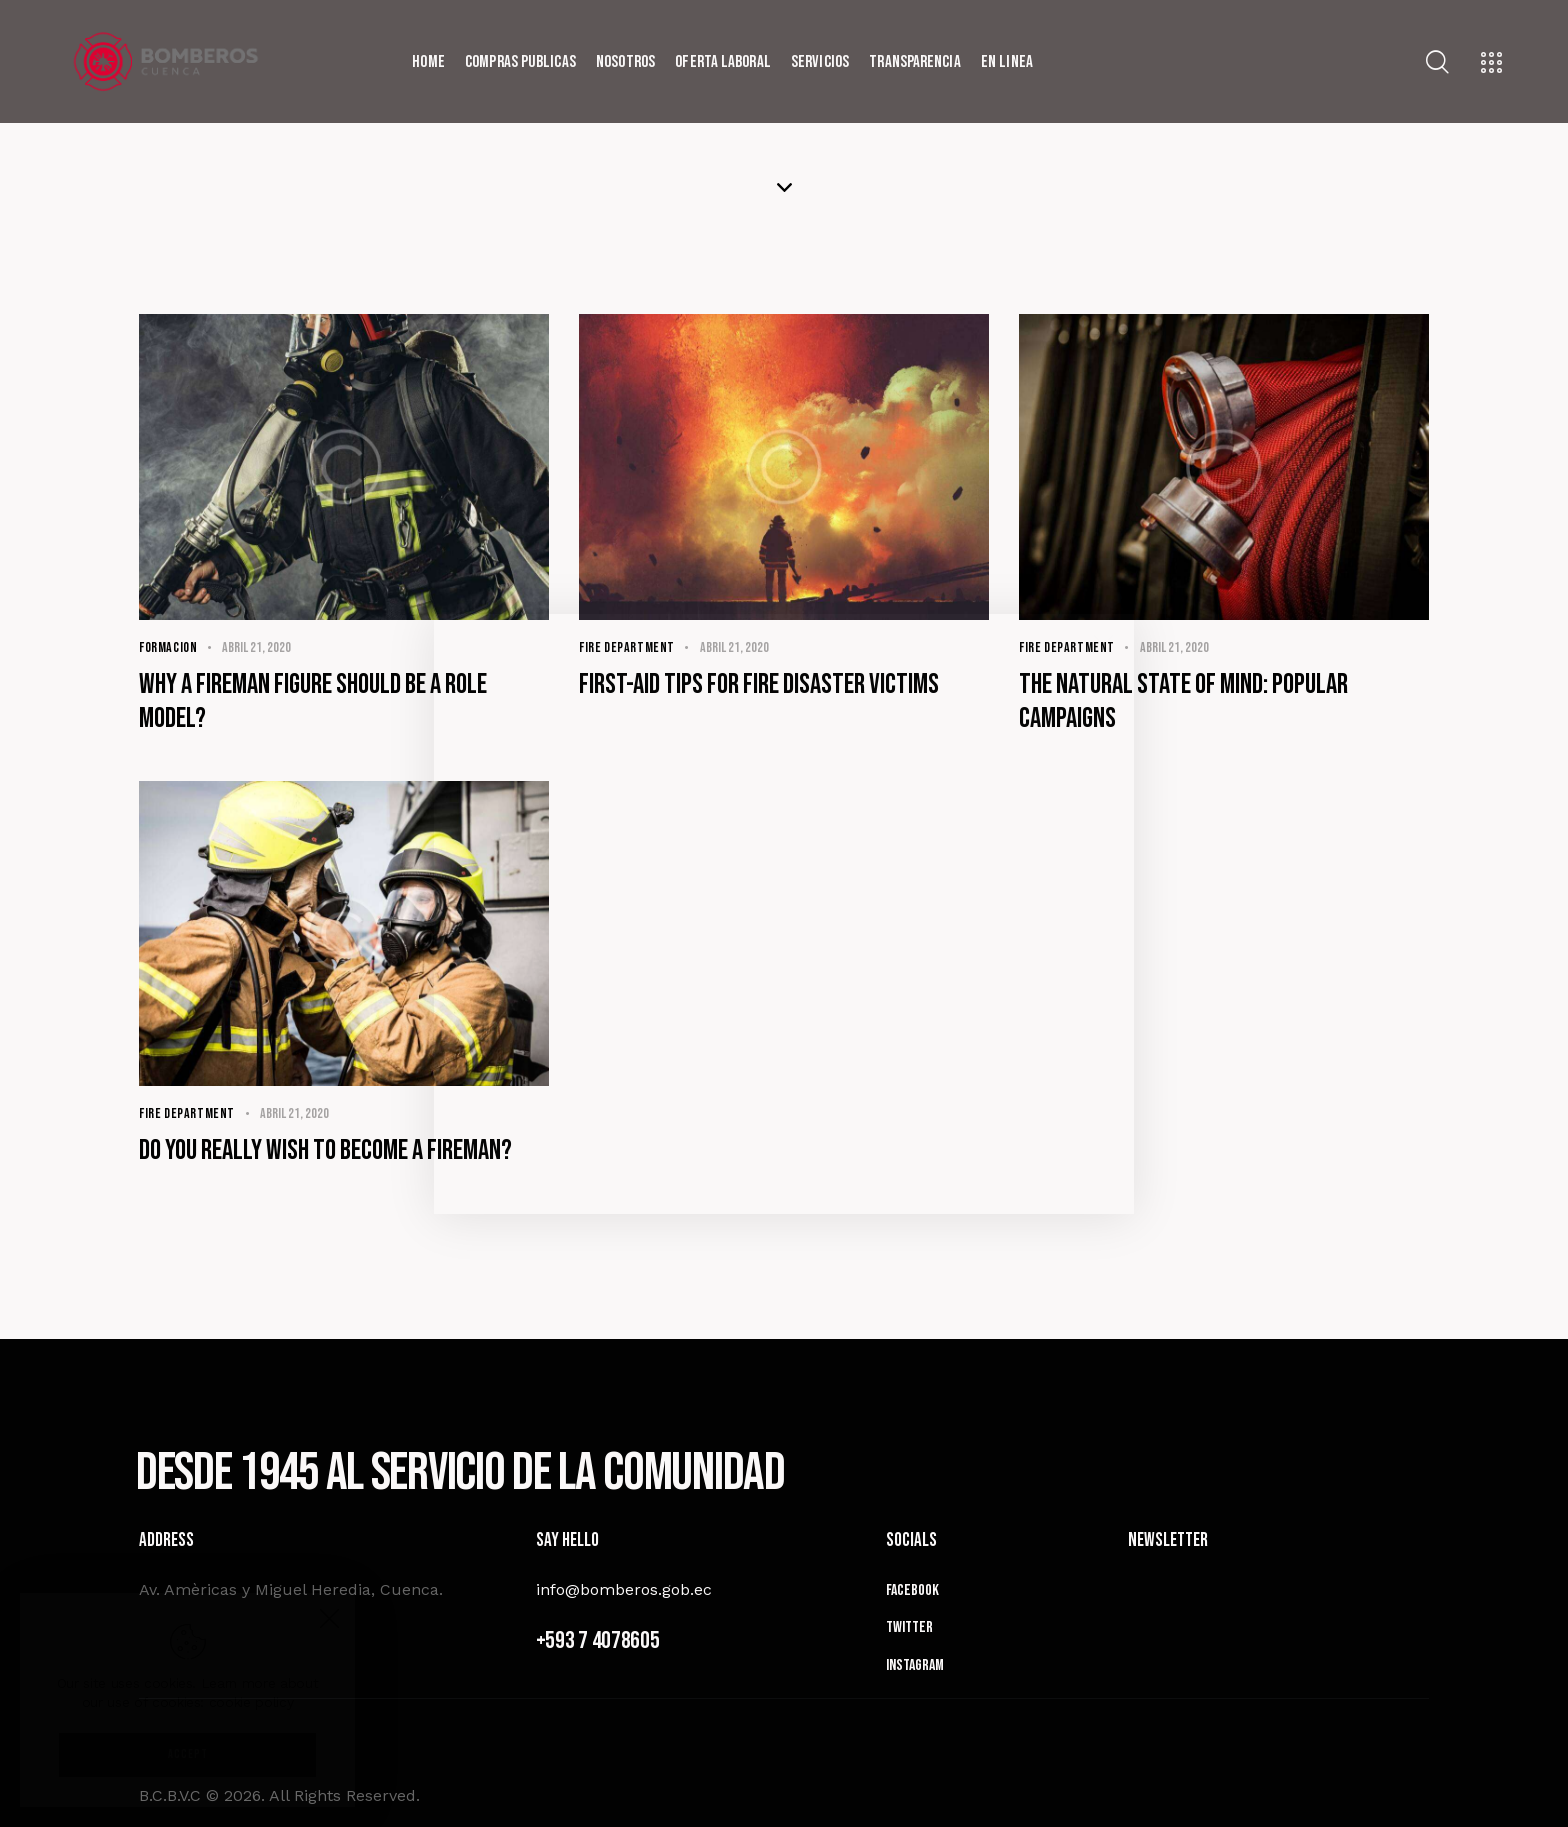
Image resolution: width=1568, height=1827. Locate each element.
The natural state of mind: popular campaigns (1183, 701)
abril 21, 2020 (256, 647)
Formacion (168, 647)
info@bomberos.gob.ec (624, 1589)
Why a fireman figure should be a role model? (313, 701)
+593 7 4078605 (598, 1640)
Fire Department (627, 647)
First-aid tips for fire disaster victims (759, 684)
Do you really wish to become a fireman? (325, 1150)
